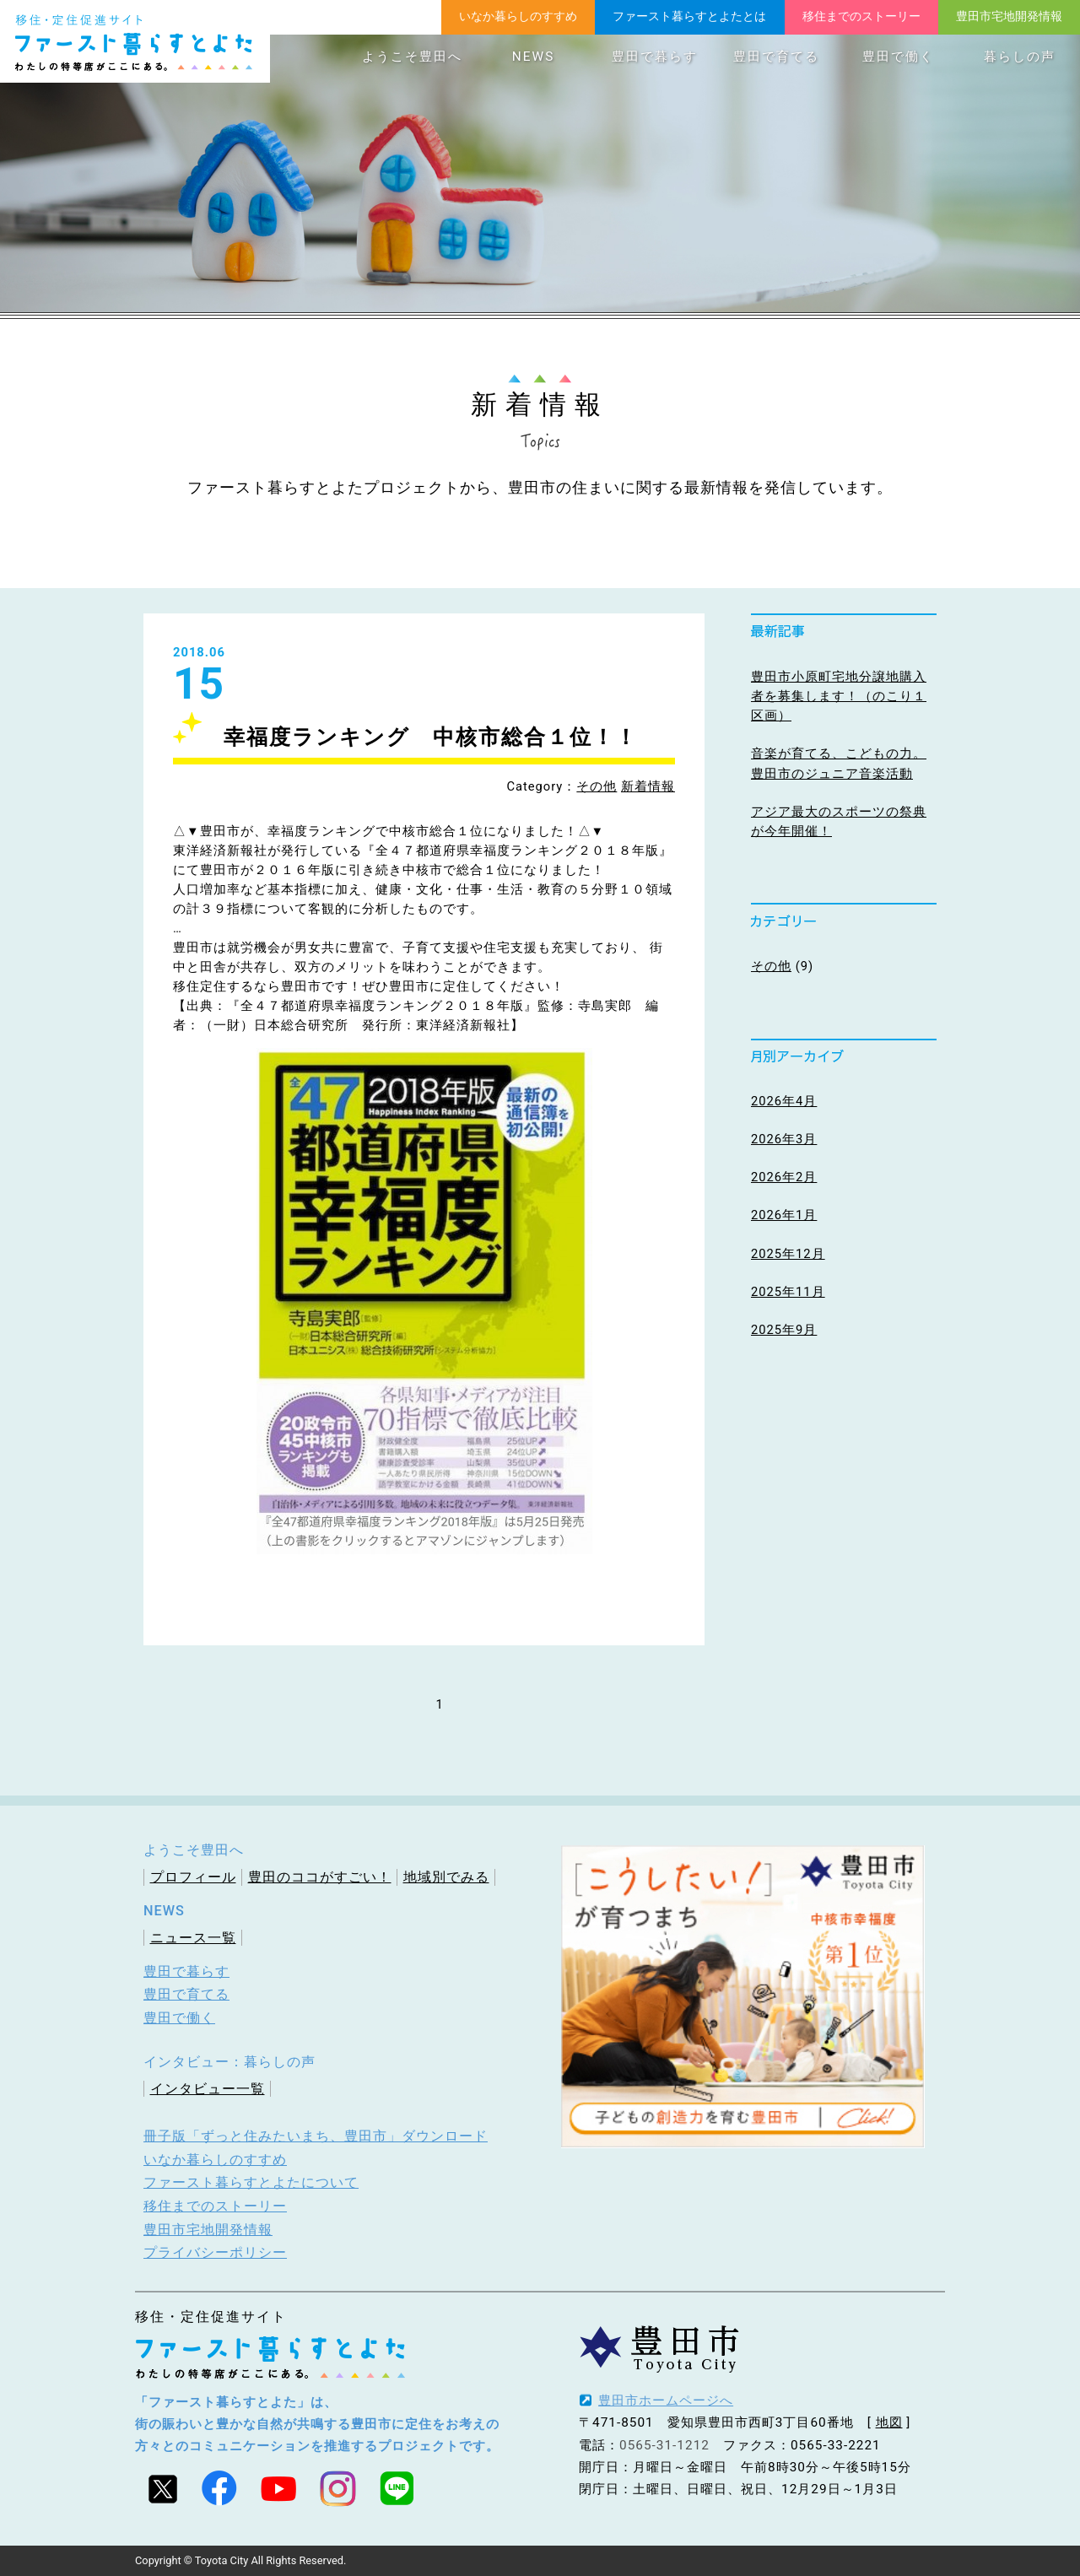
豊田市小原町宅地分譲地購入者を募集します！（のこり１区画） (838, 696)
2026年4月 (784, 1101)
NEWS (533, 56)
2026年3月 (784, 1139)
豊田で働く (898, 56)
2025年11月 (788, 1291)
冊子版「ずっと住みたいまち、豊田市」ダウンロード (315, 2136)
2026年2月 (784, 1177)
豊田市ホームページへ (665, 2400)
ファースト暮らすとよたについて (251, 2182)
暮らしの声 (1020, 56)
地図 (889, 2422)
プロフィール (193, 1877)
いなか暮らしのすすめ (518, 16)
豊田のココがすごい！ (320, 1877)
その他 (596, 786)
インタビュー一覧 (207, 2089)
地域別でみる (446, 1877)
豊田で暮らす (655, 56)
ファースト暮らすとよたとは (689, 16)
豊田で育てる (776, 56)
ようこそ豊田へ (412, 56)
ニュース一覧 (193, 1938)
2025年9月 (784, 1329)
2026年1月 (784, 1215)
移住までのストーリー (861, 16)
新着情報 (648, 786)
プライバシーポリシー (215, 2252)
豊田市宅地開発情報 (1009, 16)
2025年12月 (788, 1253)
